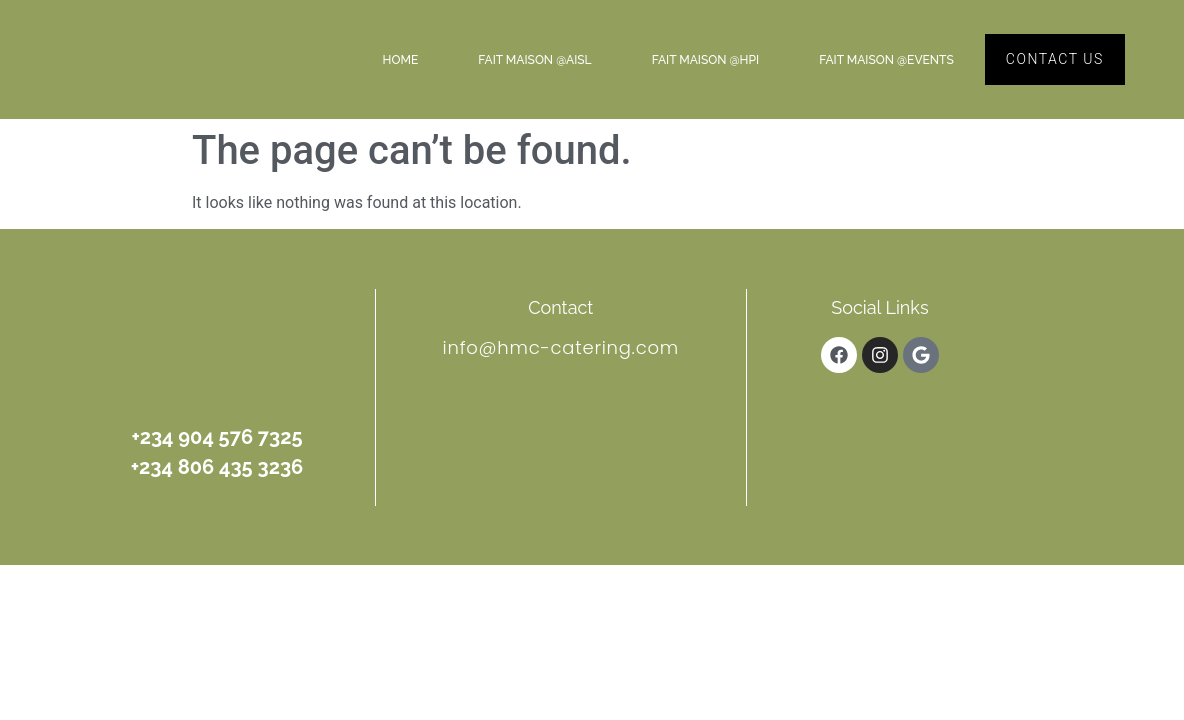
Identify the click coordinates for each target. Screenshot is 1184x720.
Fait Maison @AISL (534, 60)
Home (401, 60)
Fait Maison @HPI (706, 60)
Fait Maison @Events (886, 60)
